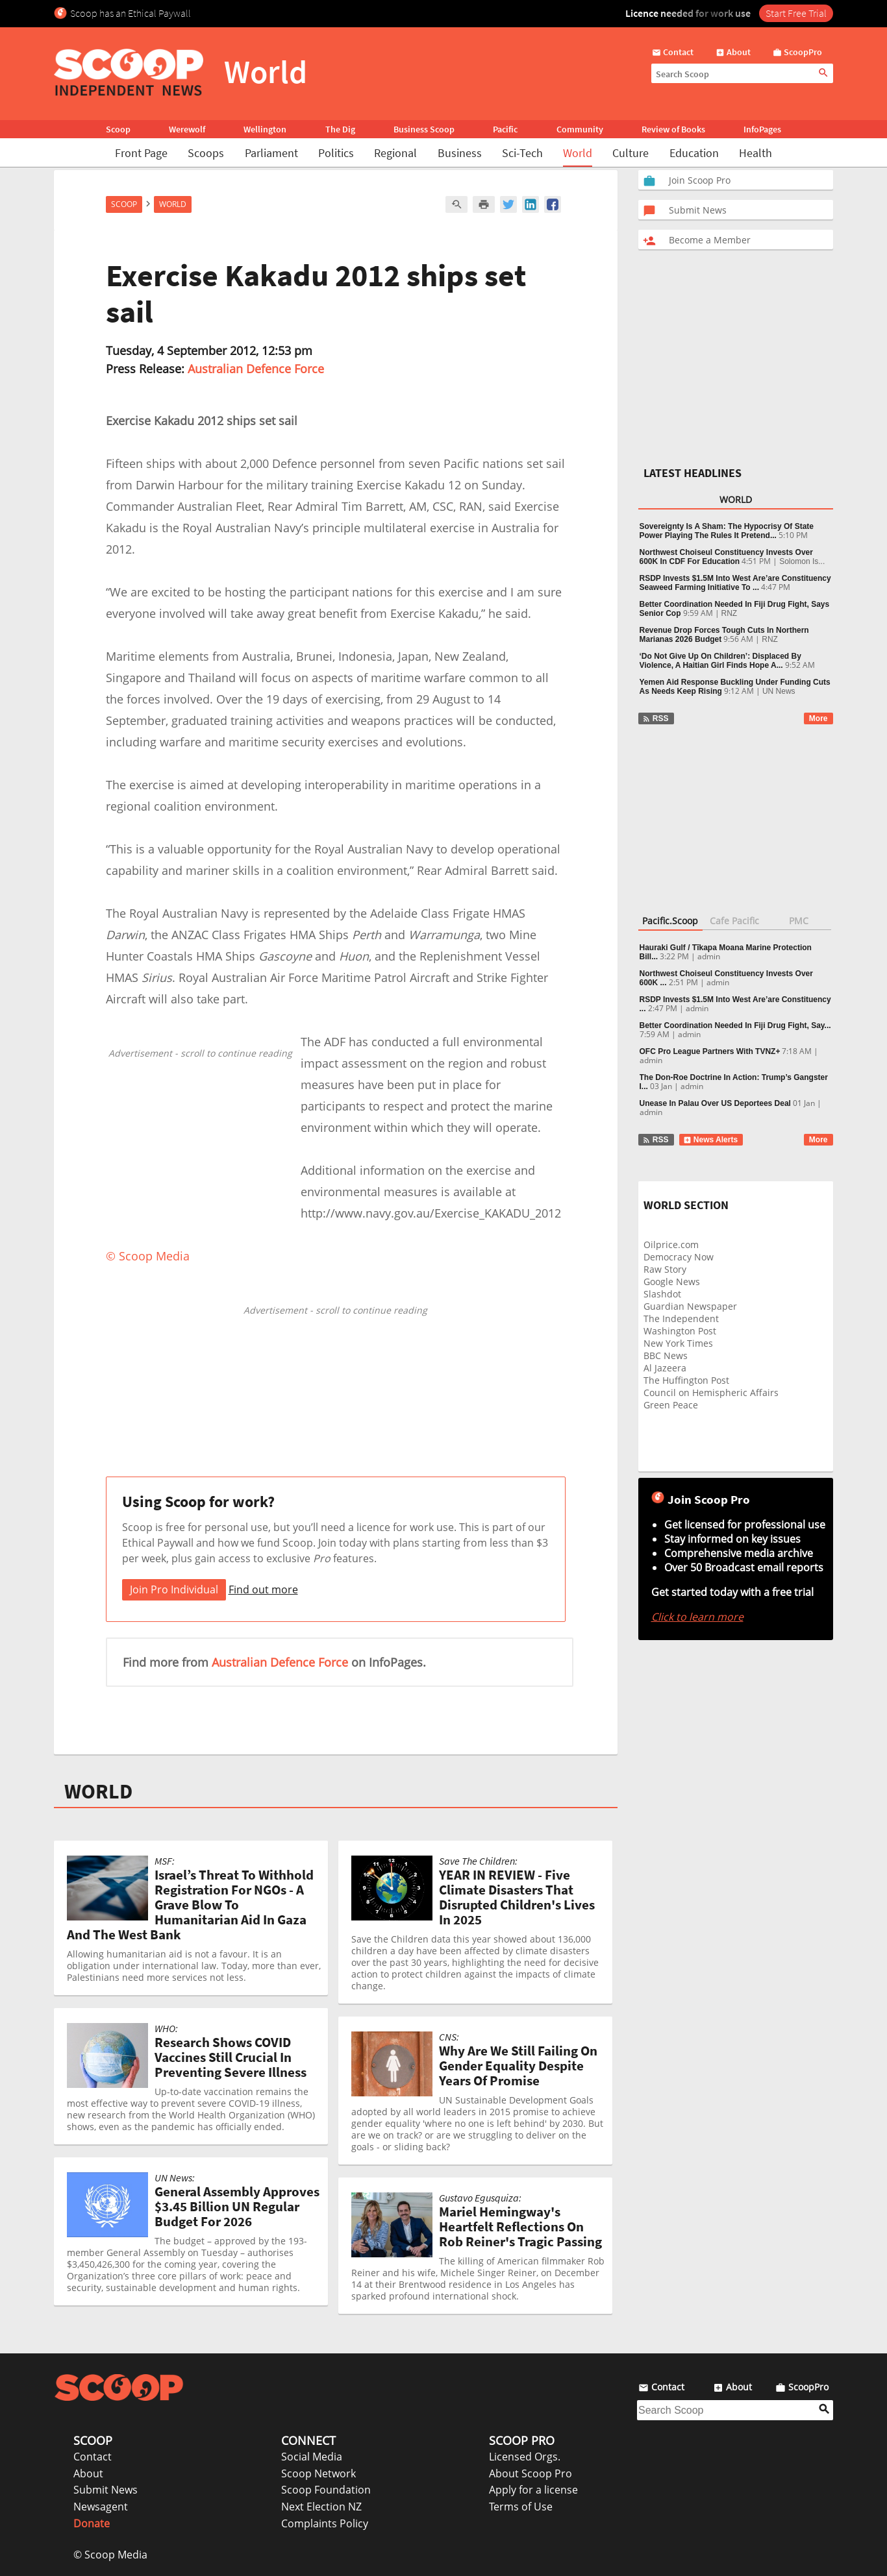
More (818, 718)
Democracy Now (678, 1257)
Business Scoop (424, 129)
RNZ (729, 613)
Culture (630, 152)
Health (755, 152)
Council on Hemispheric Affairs (711, 1392)
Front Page (141, 152)
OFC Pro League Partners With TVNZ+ (710, 1051)
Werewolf (187, 129)
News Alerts (710, 1139)
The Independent (681, 1318)
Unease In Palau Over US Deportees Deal (715, 1103)
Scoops (206, 152)
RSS (655, 718)
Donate (91, 2523)
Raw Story (664, 1269)
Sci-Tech (522, 152)
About (88, 2473)
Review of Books (673, 129)
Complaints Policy (324, 2523)
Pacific (505, 129)
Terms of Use (521, 2506)
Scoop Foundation (326, 2489)
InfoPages (762, 129)
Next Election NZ (321, 2506)
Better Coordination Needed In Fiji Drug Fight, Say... (735, 1025)
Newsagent (100, 2506)
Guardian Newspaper (690, 1306)
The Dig (340, 129)
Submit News (105, 2489)
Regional (395, 152)
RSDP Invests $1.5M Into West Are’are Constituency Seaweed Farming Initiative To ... (735, 583)
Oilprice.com (671, 1244)
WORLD (98, 1791)
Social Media (311, 2456)
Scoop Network (318, 2473)
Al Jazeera (664, 1368)
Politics (336, 152)
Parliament (271, 152)
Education (694, 152)
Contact (92, 2456)
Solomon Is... (802, 561)
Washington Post (679, 1331)
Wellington (265, 129)
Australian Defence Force (256, 368)
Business (460, 152)
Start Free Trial (796, 12)
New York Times (678, 1343)
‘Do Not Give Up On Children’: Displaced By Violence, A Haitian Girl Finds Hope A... (720, 661)
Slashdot (662, 1294)
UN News (778, 691)
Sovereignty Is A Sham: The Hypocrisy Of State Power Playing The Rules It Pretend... (727, 531)
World (577, 152)
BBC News (665, 1355)
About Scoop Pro (530, 2473)
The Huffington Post (686, 1380)
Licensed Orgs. (524, 2456)
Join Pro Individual (174, 1589)
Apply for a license (533, 2489)
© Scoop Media (110, 2554)
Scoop (118, 129)
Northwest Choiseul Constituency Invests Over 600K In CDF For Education (726, 557)
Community (579, 129)
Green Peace (670, 1405)
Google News (671, 1281)
